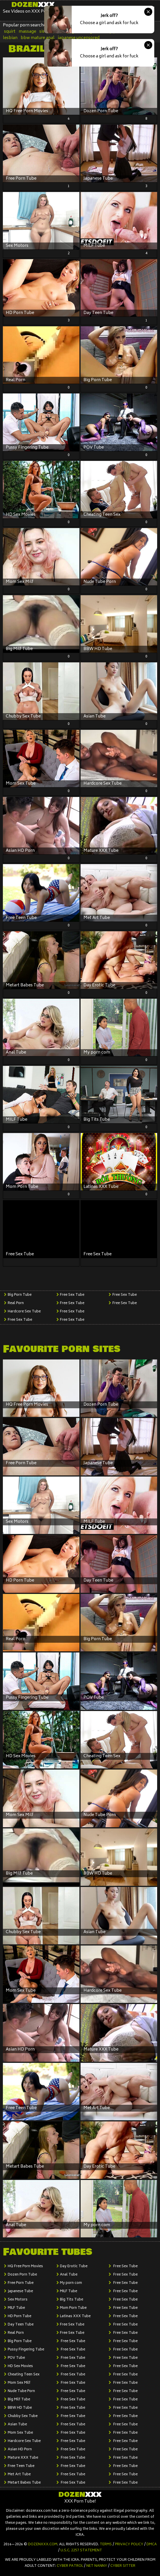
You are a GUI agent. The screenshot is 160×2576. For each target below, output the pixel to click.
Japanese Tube (20, 2291)
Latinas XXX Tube (75, 2316)
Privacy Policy (129, 2545)
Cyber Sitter (122, 2566)
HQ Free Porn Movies (25, 2266)
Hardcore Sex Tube (24, 1312)
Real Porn (16, 1303)
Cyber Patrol (70, 2566)
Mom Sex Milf (19, 2383)
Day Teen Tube (21, 2325)
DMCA (152, 2545)
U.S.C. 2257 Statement (81, 2551)
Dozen (32, 4)
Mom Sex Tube (20, 2433)
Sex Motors (18, 2300)
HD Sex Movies (20, 2366)
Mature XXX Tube (23, 2458)
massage (27, 31)
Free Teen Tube (21, 2466)
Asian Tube (17, 2425)
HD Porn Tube (19, 2316)
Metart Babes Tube (24, 2483)
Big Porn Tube (20, 1295)
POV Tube (16, 2358)
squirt (9, 31)
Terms (106, 2545)
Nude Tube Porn (21, 2391)
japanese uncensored (78, 38)
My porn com (71, 2283)
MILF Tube (16, 2308)
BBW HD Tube (20, 2408)
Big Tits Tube (71, 2300)
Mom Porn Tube (73, 2308)
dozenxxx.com (42, 2545)
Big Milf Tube (19, 2400)
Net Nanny (96, 2566)
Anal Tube (68, 2275)
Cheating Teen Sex (24, 2375)
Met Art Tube (19, 2475)
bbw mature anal (37, 38)
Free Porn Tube (21, 2283)
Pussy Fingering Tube (26, 2350)
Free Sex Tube (20, 1320)
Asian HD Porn (20, 2450)
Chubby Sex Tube (23, 2416)
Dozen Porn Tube (22, 2275)
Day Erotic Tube (73, 2266)
